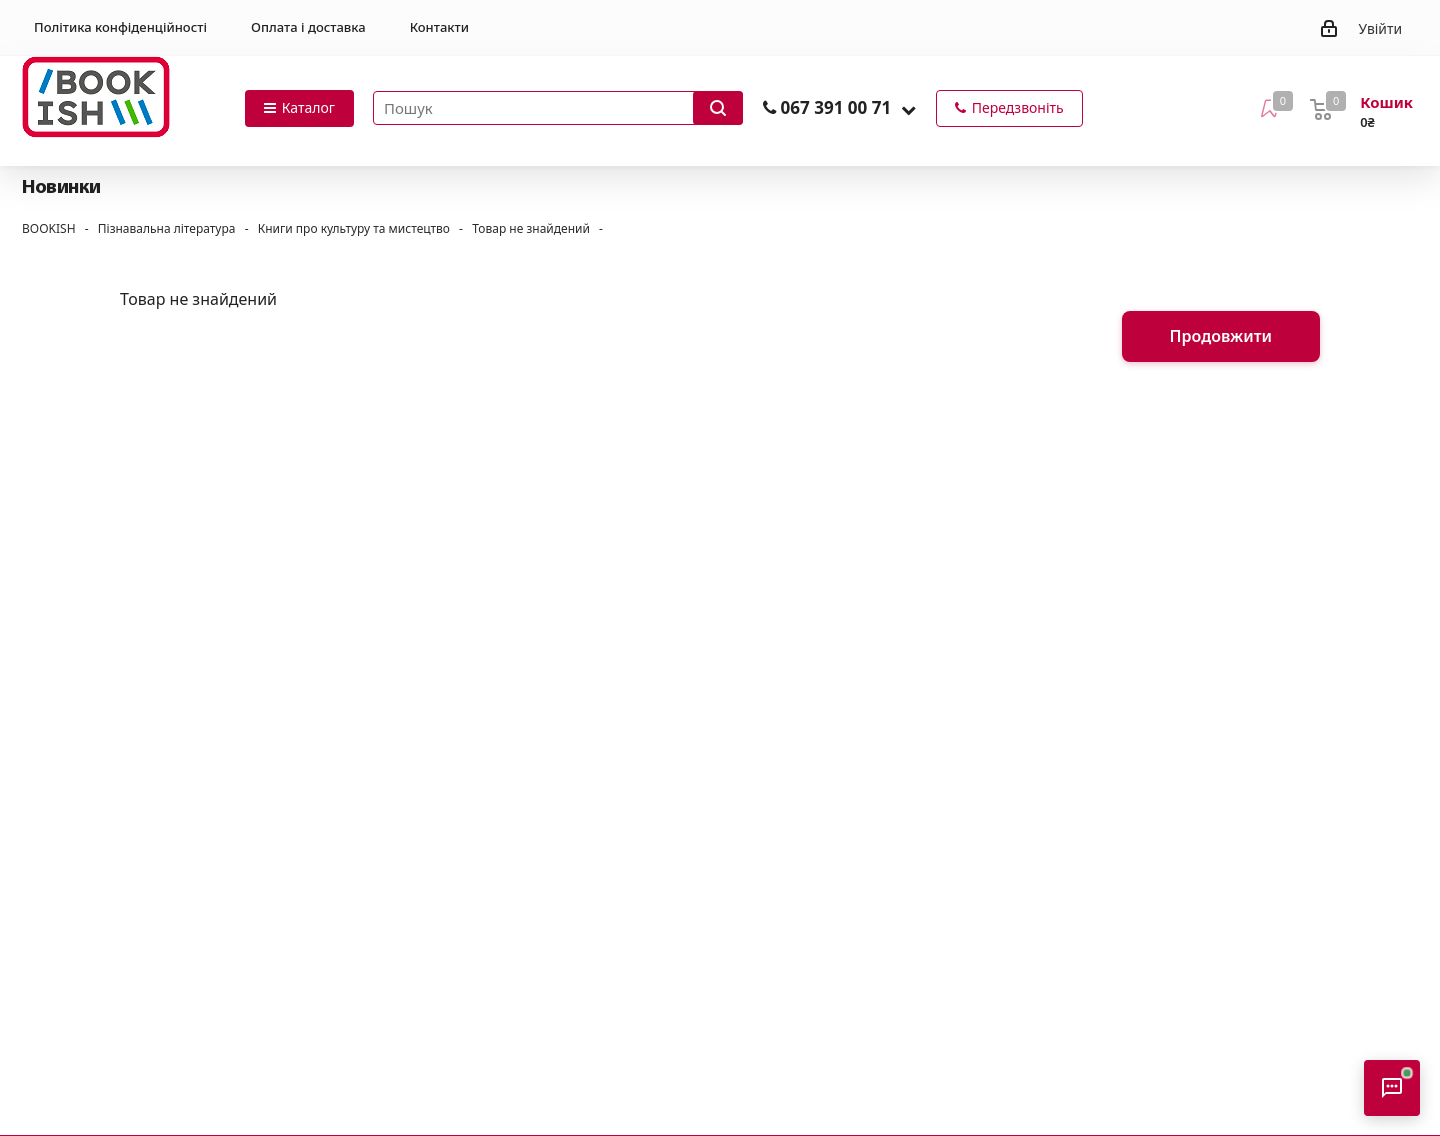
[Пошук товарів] (558, 108)
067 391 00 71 (835, 107)
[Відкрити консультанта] (1392, 1088)
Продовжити (1221, 336)
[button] (908, 109)
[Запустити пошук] (718, 108)
